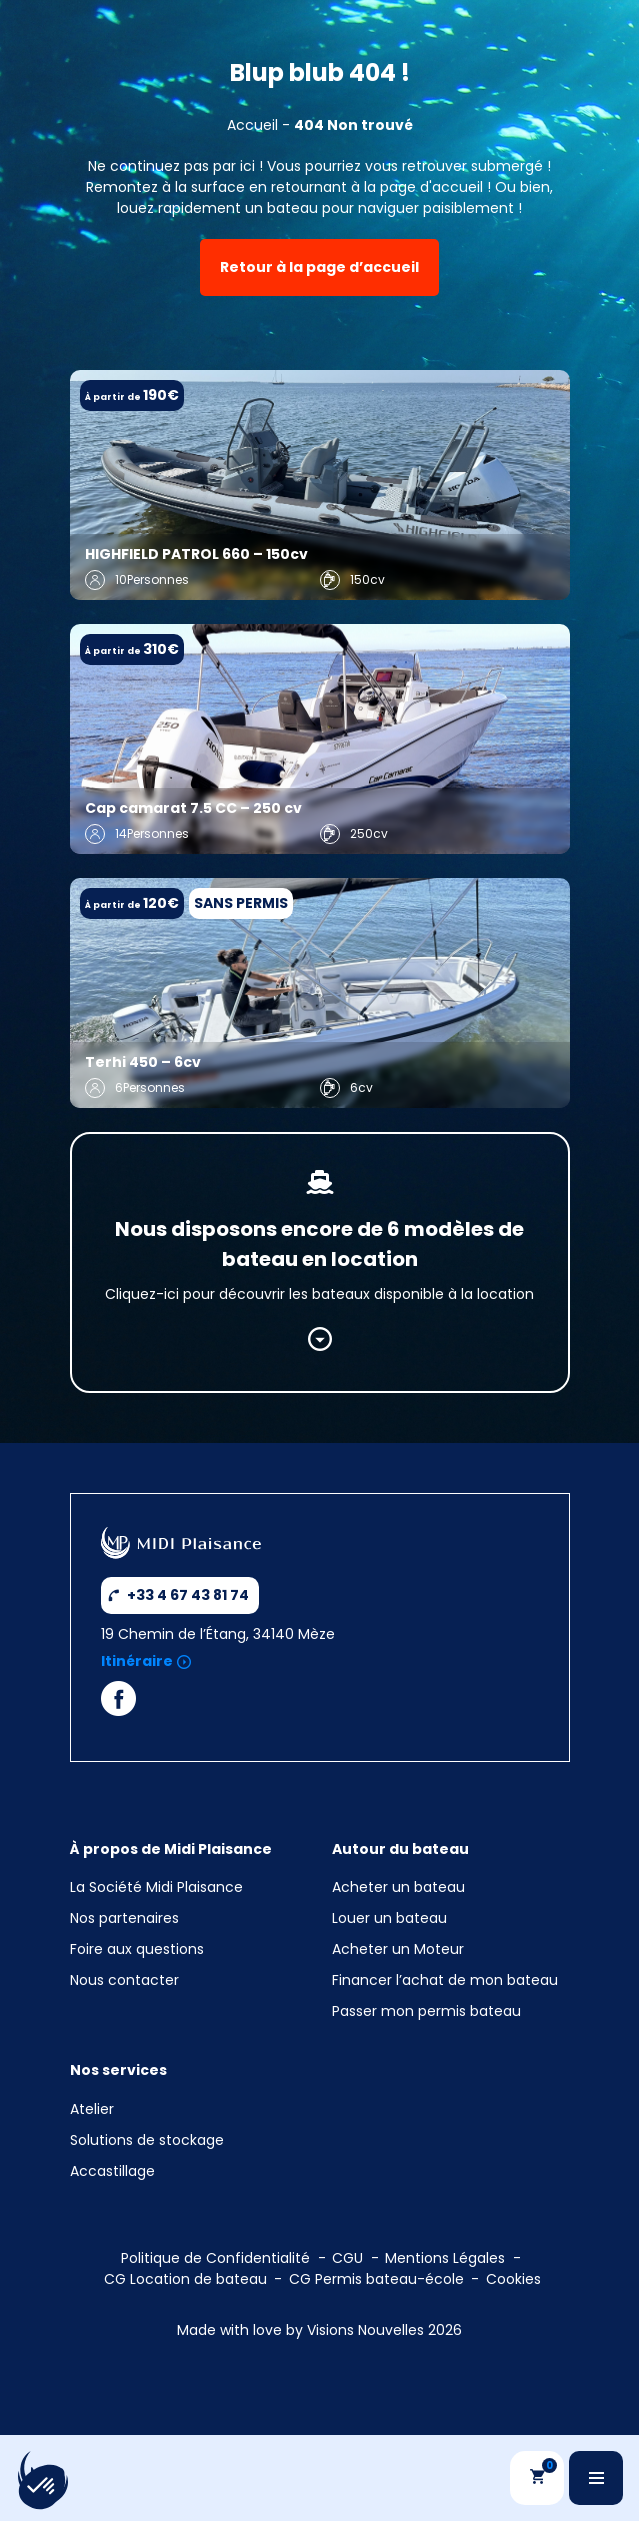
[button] (42, 2487)
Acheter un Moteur (398, 1949)
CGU (347, 2258)
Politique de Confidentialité (215, 2258)
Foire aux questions (137, 1949)
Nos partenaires (124, 1918)
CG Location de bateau (185, 2279)
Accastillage (112, 2171)
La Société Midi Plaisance (156, 1887)
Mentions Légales (445, 2258)
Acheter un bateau (398, 1887)
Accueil (252, 125)
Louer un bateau (389, 1918)
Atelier (92, 2109)
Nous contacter (124, 1980)
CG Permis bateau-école (376, 2279)
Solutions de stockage (149, 2140)
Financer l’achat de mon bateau (445, 1980)
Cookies (513, 2279)
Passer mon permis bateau (426, 2011)
